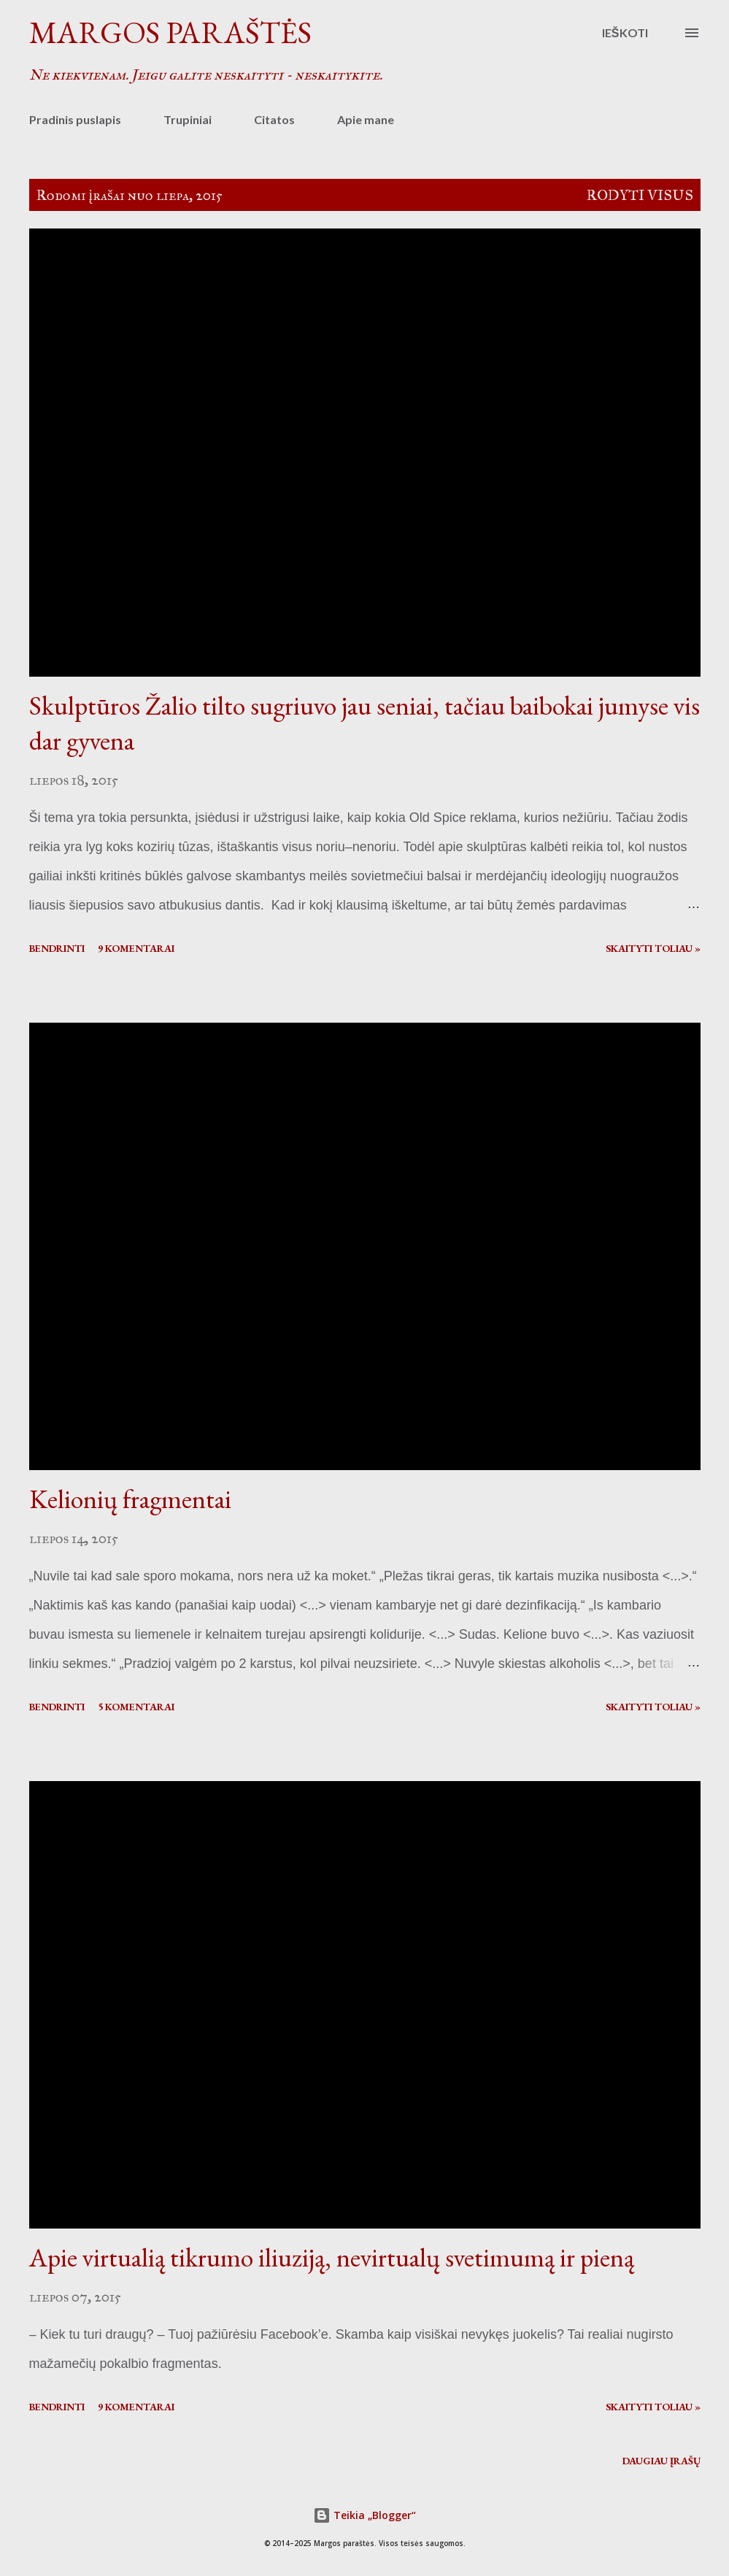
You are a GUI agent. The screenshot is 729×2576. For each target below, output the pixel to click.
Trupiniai (187, 119)
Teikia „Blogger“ (364, 2515)
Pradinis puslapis (75, 119)
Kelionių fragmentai (130, 1499)
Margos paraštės (170, 32)
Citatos (274, 119)
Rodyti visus (640, 195)
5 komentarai (136, 1706)
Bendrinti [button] (57, 948)
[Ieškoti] (625, 33)
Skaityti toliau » (653, 948)
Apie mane (365, 119)
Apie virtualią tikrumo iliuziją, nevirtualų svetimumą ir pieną (331, 2257)
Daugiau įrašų (661, 2460)
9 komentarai (136, 948)
